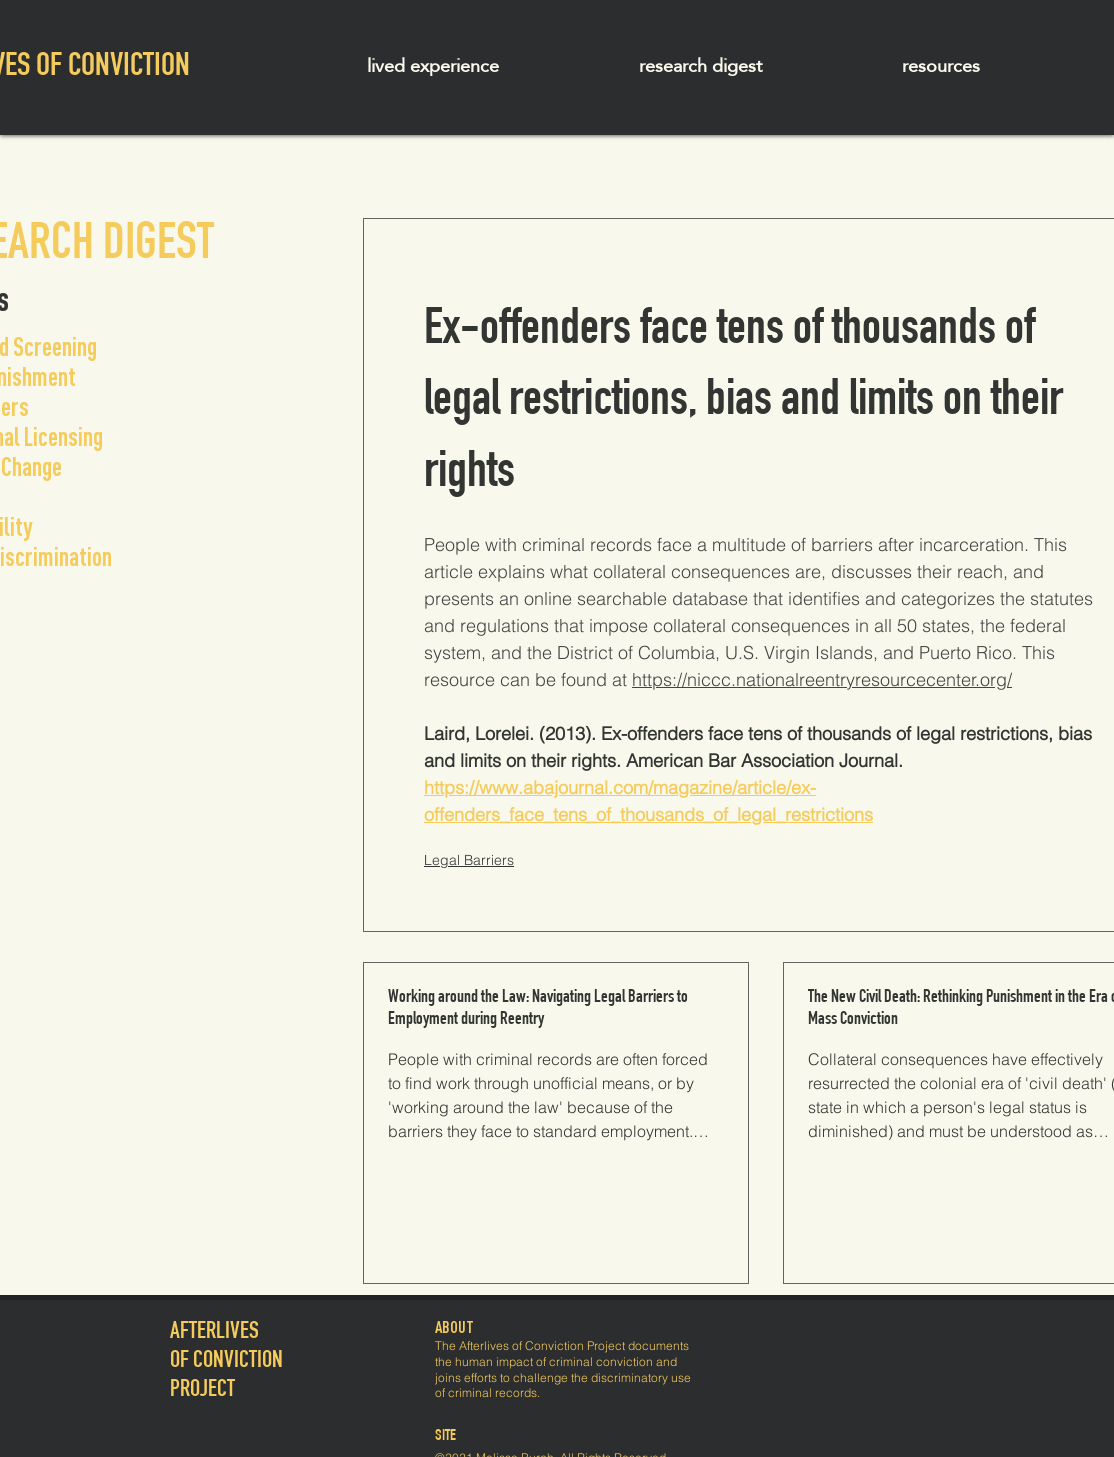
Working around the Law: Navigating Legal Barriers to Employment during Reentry (538, 1009)
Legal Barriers (469, 860)
